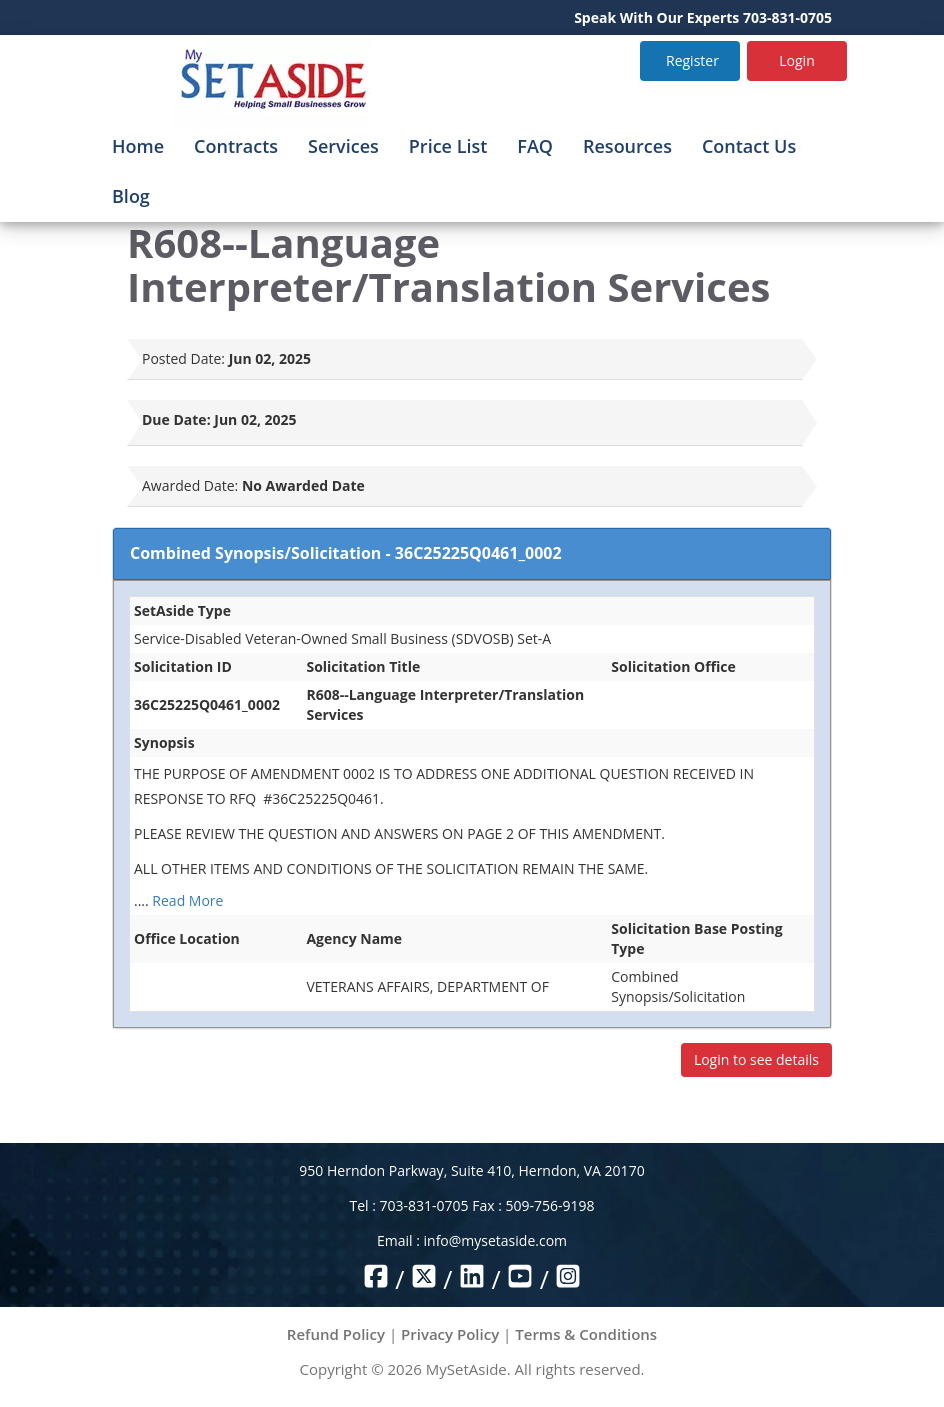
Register (692, 60)
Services (343, 146)
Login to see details (756, 1059)
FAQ (535, 146)
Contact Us (749, 146)
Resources (627, 146)
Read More (187, 900)
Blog (131, 196)
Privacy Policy (450, 1334)
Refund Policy (336, 1334)
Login (796, 60)
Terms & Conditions (586, 1334)
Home (138, 146)
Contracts (236, 146)
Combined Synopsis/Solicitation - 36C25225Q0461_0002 (346, 553)
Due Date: (176, 419)
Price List (448, 146)
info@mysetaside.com (495, 1240)
